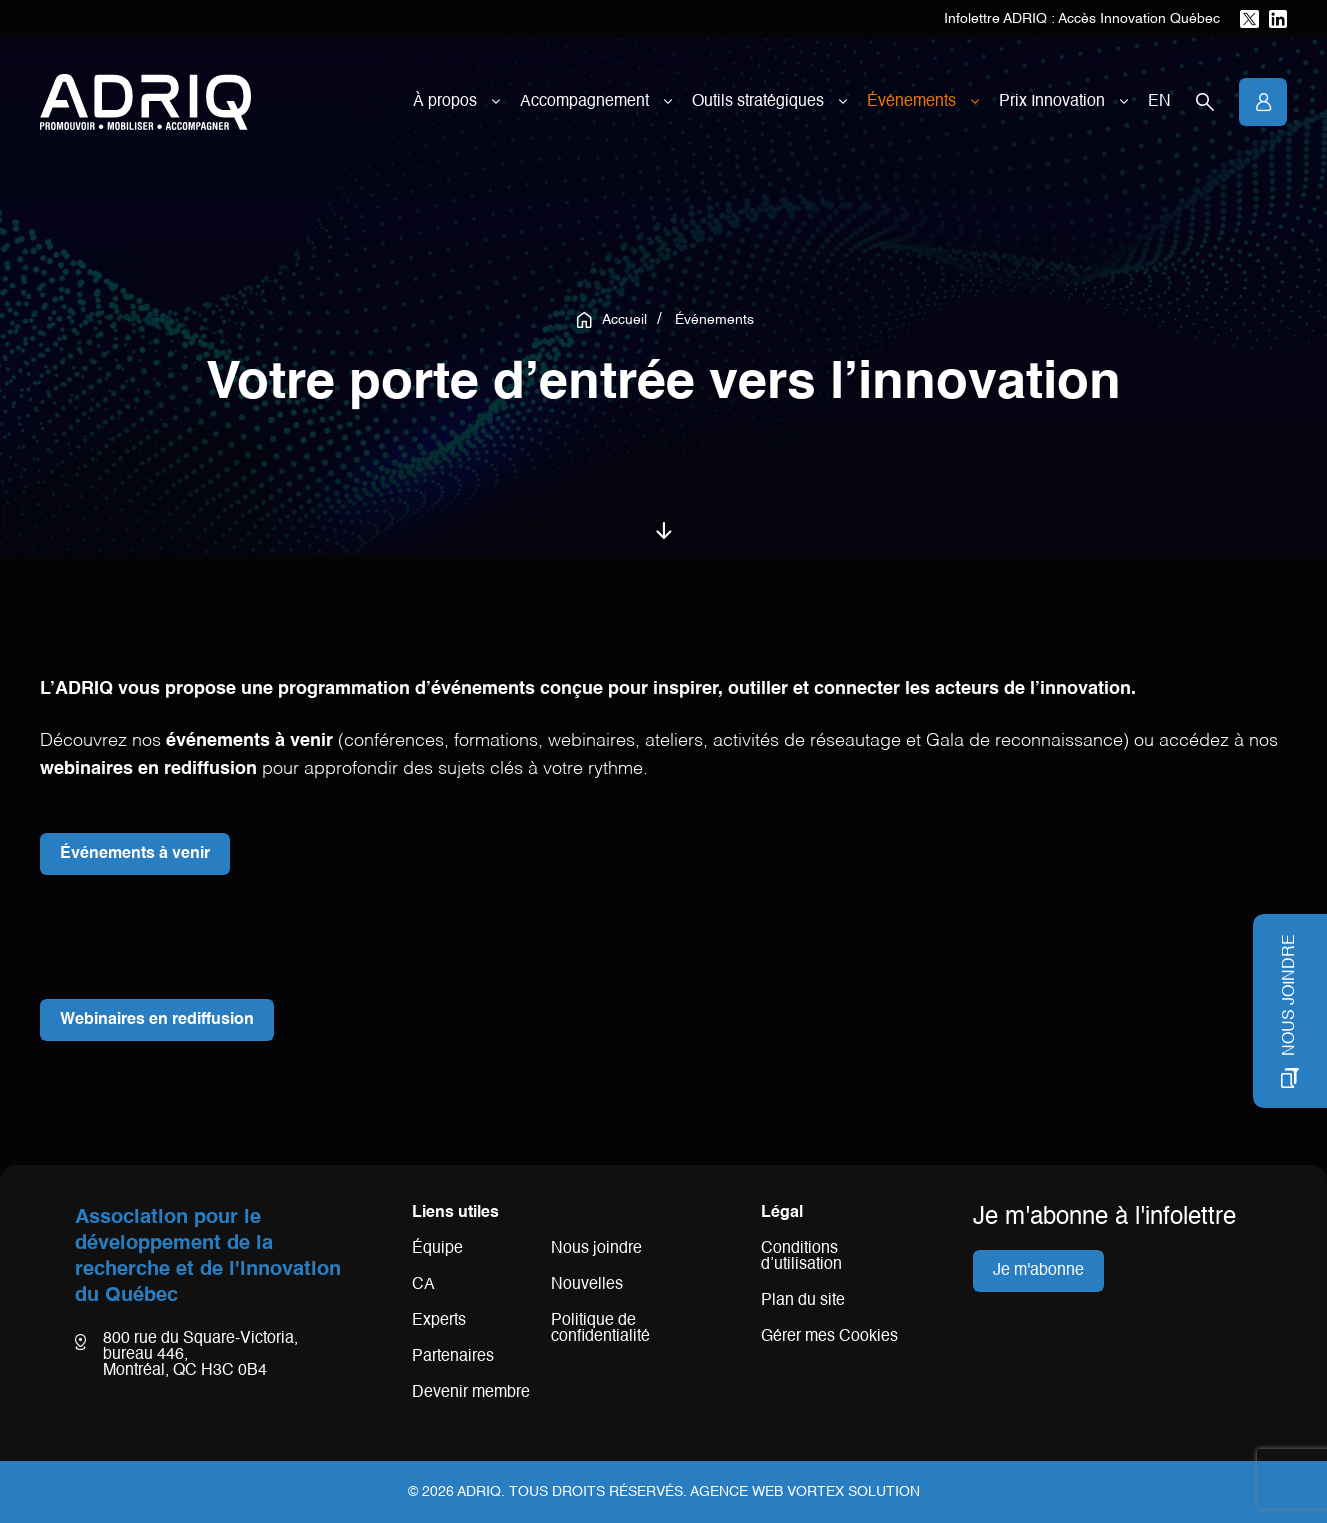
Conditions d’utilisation (801, 1257)
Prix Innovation (1052, 102)
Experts (439, 1321)
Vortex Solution (853, 1492)
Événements (911, 102)
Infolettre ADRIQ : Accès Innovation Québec (1082, 19)
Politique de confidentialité (600, 1329)
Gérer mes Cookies (829, 1337)
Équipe (437, 1249)
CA (423, 1285)
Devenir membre (471, 1393)
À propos (445, 102)
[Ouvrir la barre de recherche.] (1205, 102)
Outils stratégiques (758, 102)
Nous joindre (596, 1249)
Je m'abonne (1038, 1271)
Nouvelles (587, 1285)
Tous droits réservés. (598, 1492)
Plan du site (803, 1301)
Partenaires (453, 1357)
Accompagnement (584, 102)
